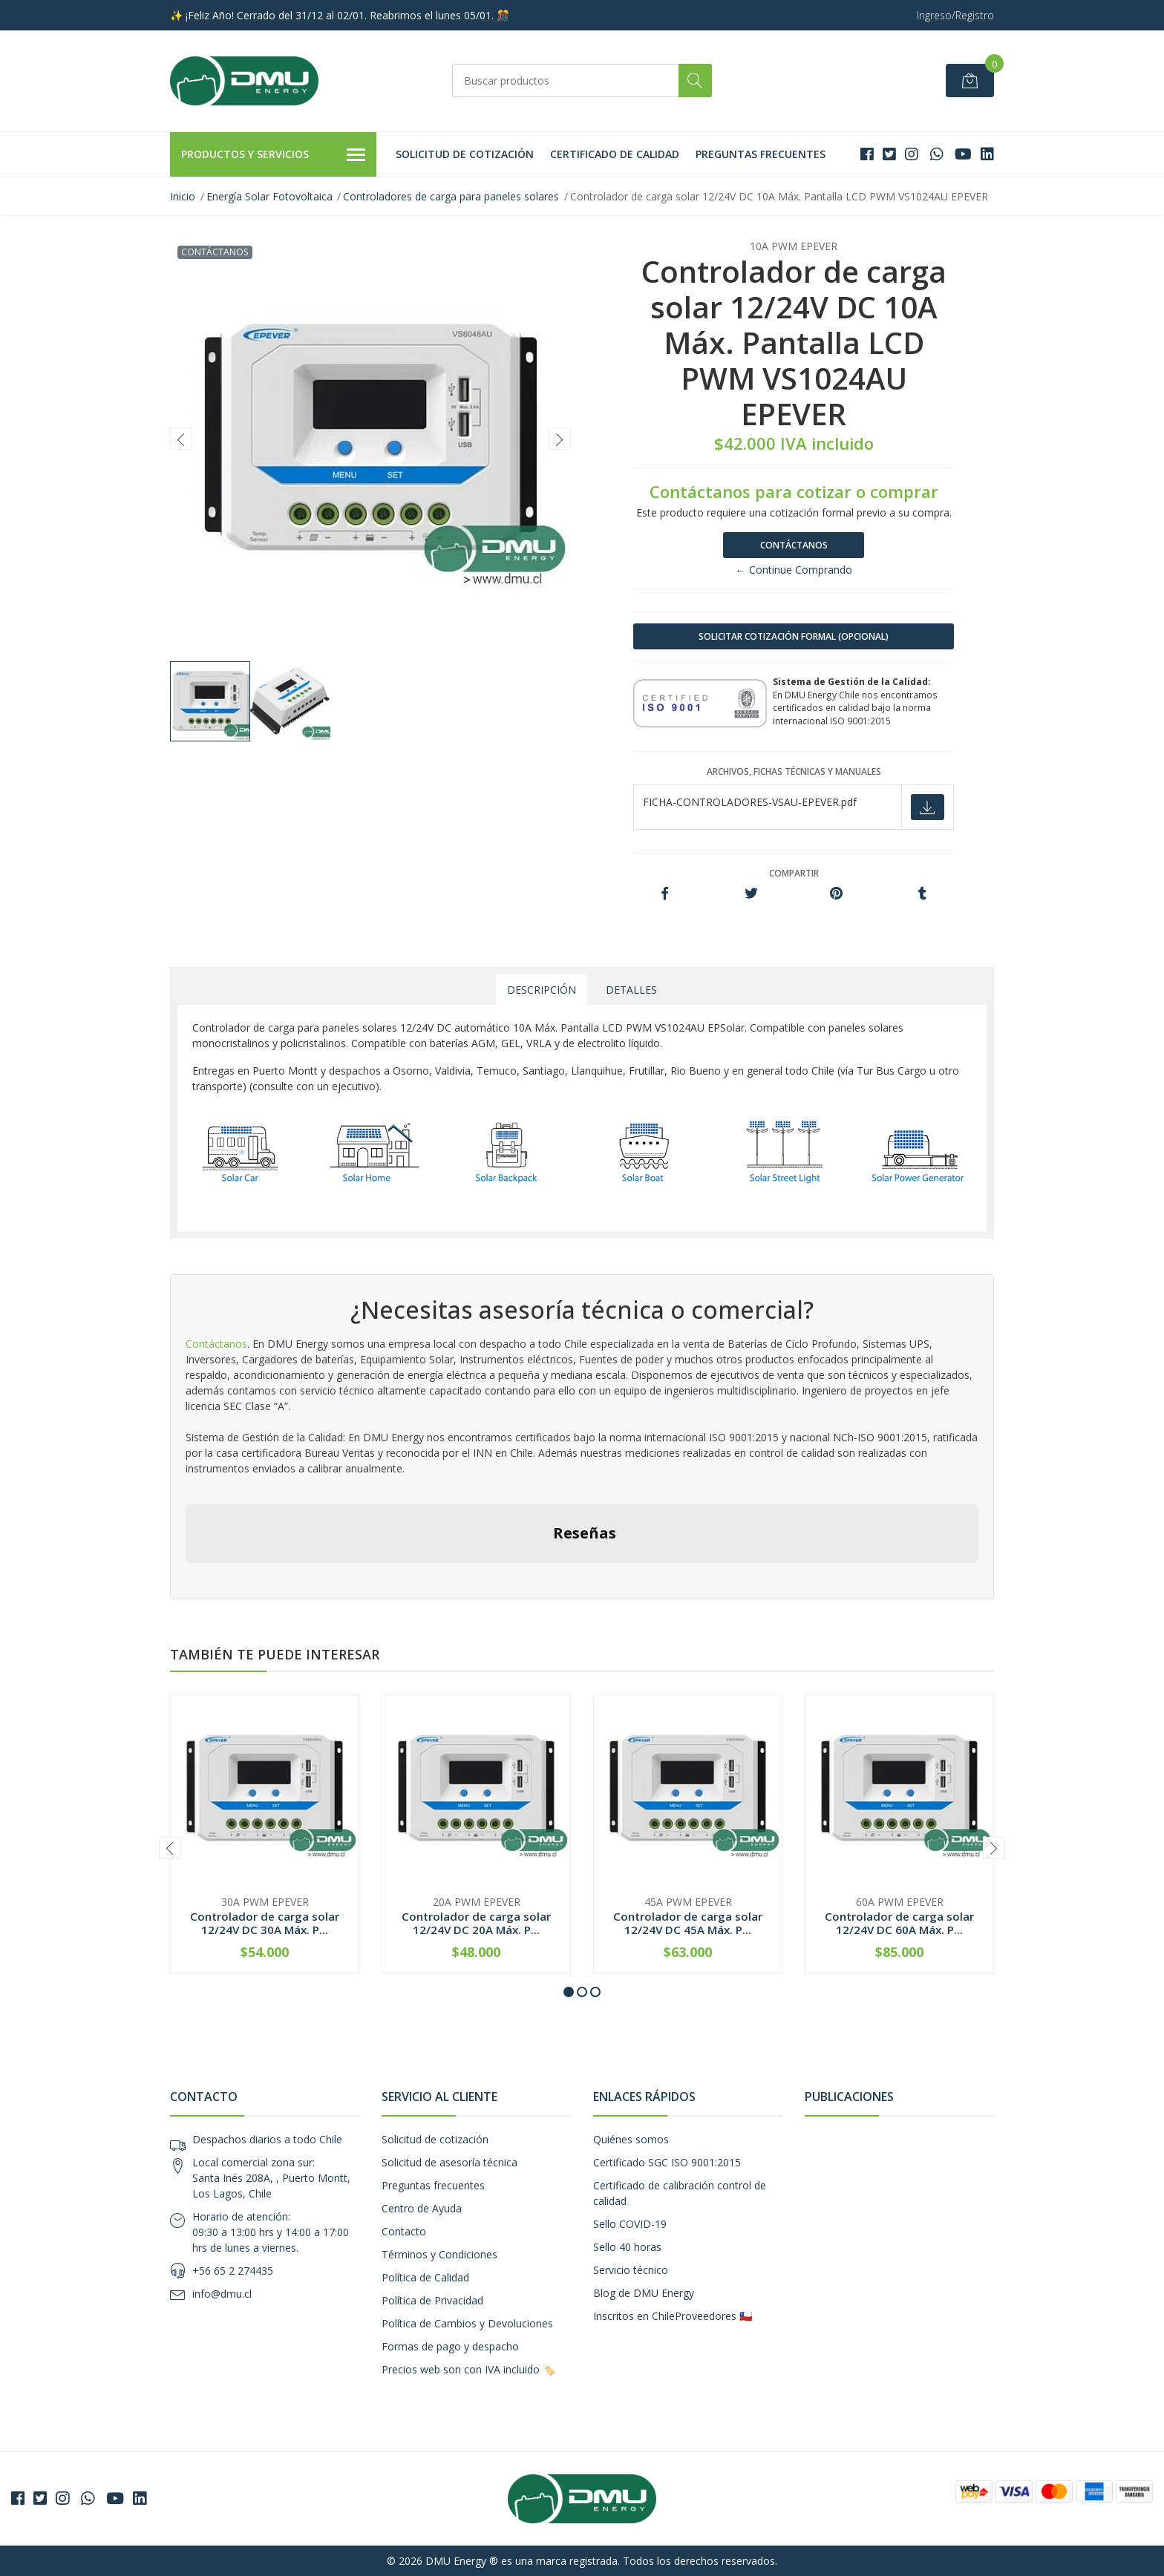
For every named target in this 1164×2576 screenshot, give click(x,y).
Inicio (182, 196)
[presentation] (181, 438)
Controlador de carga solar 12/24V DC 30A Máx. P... (264, 1923)
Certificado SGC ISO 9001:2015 (667, 2162)
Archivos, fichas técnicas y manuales (794, 771)
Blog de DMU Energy (643, 2293)
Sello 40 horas (627, 2247)
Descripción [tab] (541, 990)
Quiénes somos (631, 2139)
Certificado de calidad (614, 154)
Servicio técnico (630, 2270)
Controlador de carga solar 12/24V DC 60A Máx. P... (899, 1923)
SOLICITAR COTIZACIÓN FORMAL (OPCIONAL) (794, 636)
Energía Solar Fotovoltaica (269, 196)
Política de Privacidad (432, 2300)
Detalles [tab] (631, 990)
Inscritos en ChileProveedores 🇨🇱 (672, 2316)
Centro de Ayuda (422, 2208)
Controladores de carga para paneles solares (451, 196)
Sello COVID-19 (630, 2224)
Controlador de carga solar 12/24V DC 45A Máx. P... (687, 1923)
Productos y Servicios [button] (273, 155)
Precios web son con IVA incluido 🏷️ (468, 2369)
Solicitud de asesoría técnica (449, 2162)
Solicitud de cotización (465, 154)
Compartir (794, 873)
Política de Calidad (425, 2277)
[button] (568, 1992)
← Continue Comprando (794, 570)
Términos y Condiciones (439, 2254)
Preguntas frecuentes (760, 154)
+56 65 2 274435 (232, 2271)
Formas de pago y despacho (450, 2346)
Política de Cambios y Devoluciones (467, 2323)
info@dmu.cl (222, 2294)
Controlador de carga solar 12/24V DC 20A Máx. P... (476, 1923)
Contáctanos (794, 545)
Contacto (404, 2231)
